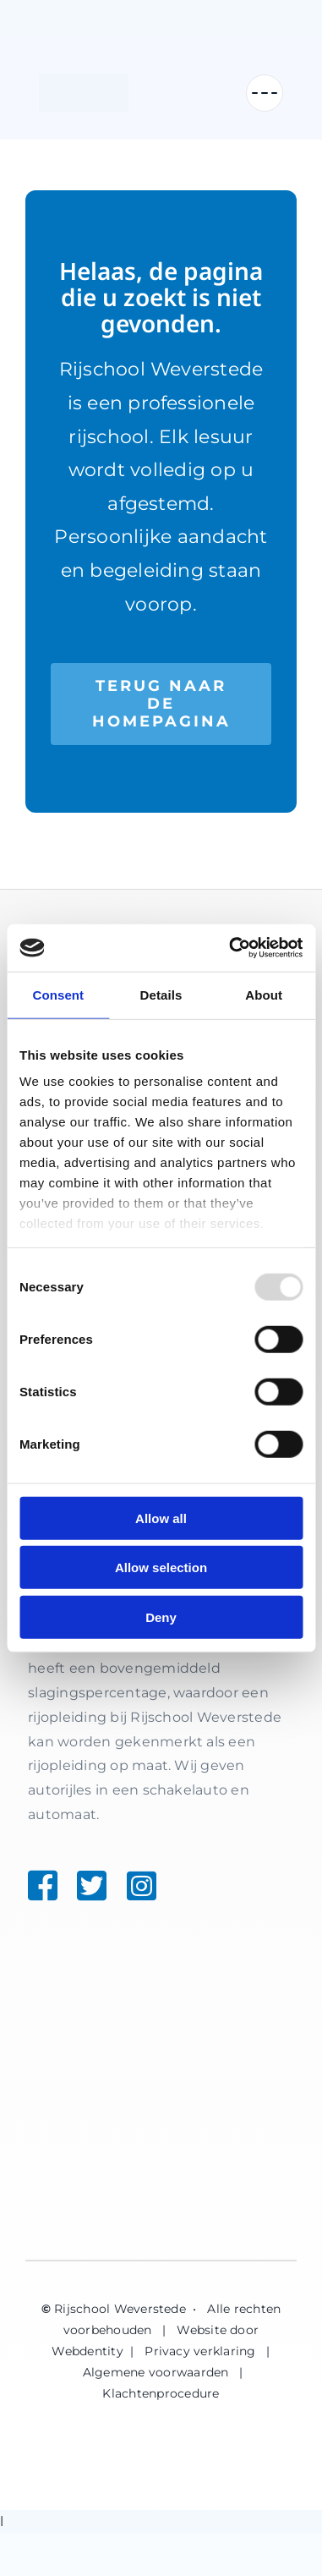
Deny (161, 1616)
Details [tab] (161, 994)
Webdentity (87, 2351)
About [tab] (263, 994)
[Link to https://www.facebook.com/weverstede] (36, 1885)
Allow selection (161, 1567)
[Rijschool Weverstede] (83, 93)
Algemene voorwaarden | (165, 2372)
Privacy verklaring (200, 2351)
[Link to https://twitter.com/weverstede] (81, 1885)
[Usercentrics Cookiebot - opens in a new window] (230, 948)
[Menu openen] (264, 93)
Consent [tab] (58, 994)
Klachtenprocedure (160, 2393)
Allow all (161, 1517)
